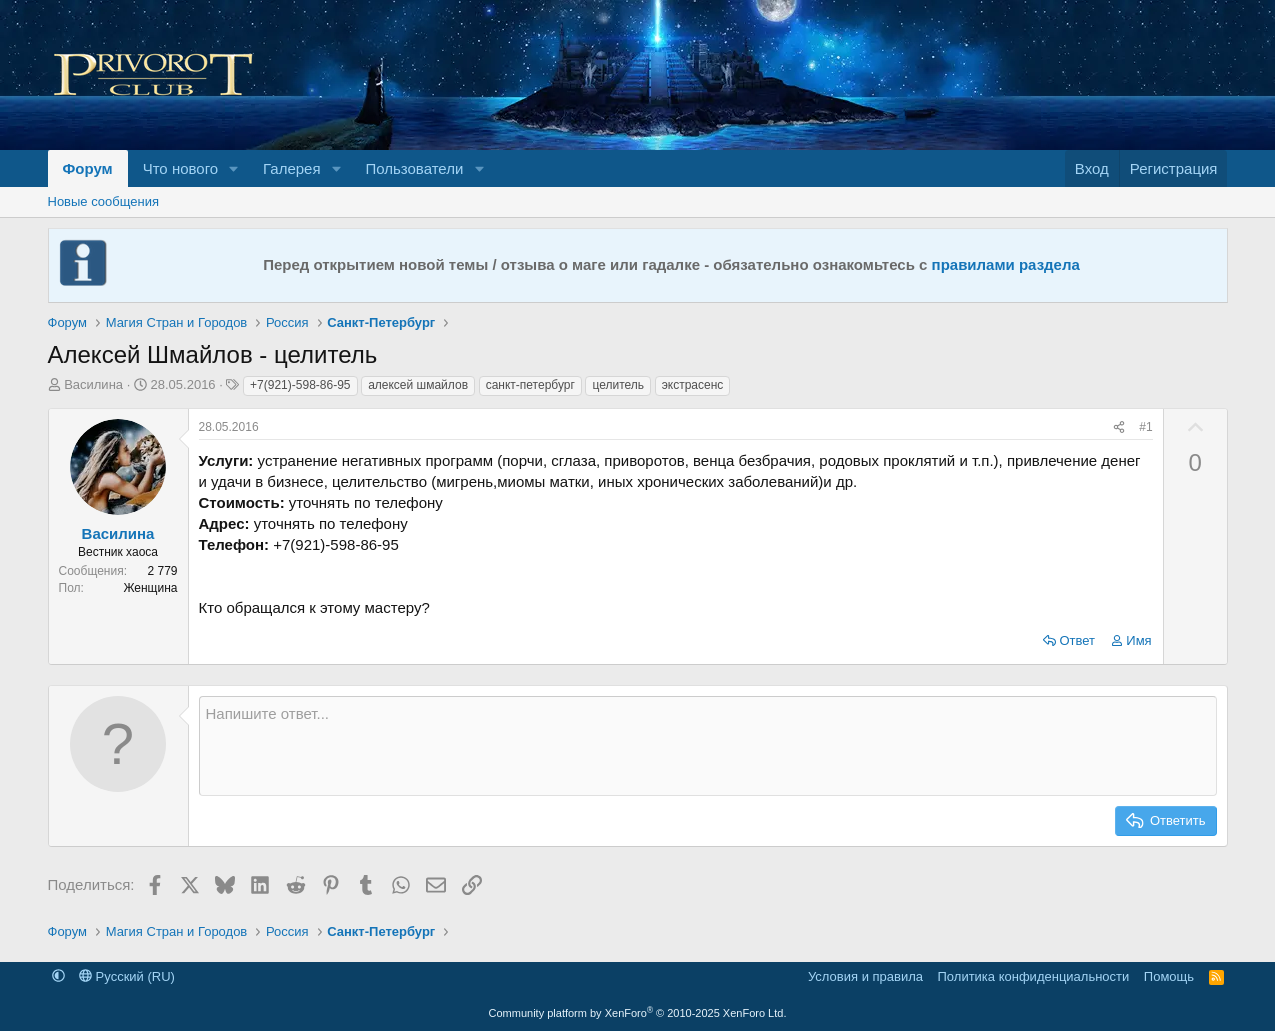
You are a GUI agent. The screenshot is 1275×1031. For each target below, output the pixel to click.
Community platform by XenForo (638, 1013)
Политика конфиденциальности (1034, 976)
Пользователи (414, 168)
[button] (234, 168)
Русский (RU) (127, 976)
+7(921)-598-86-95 (300, 385)
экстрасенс (693, 385)
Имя (1138, 640)
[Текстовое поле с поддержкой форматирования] (708, 746)
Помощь (1169, 976)
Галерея (292, 168)
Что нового (180, 168)
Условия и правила (865, 976)
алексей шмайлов (418, 385)
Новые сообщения (104, 201)
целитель (618, 385)
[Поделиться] (1119, 427)
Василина (93, 384)
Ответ (1077, 640)
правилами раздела (1006, 264)
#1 (1145, 427)
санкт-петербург (530, 385)
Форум (88, 168)
